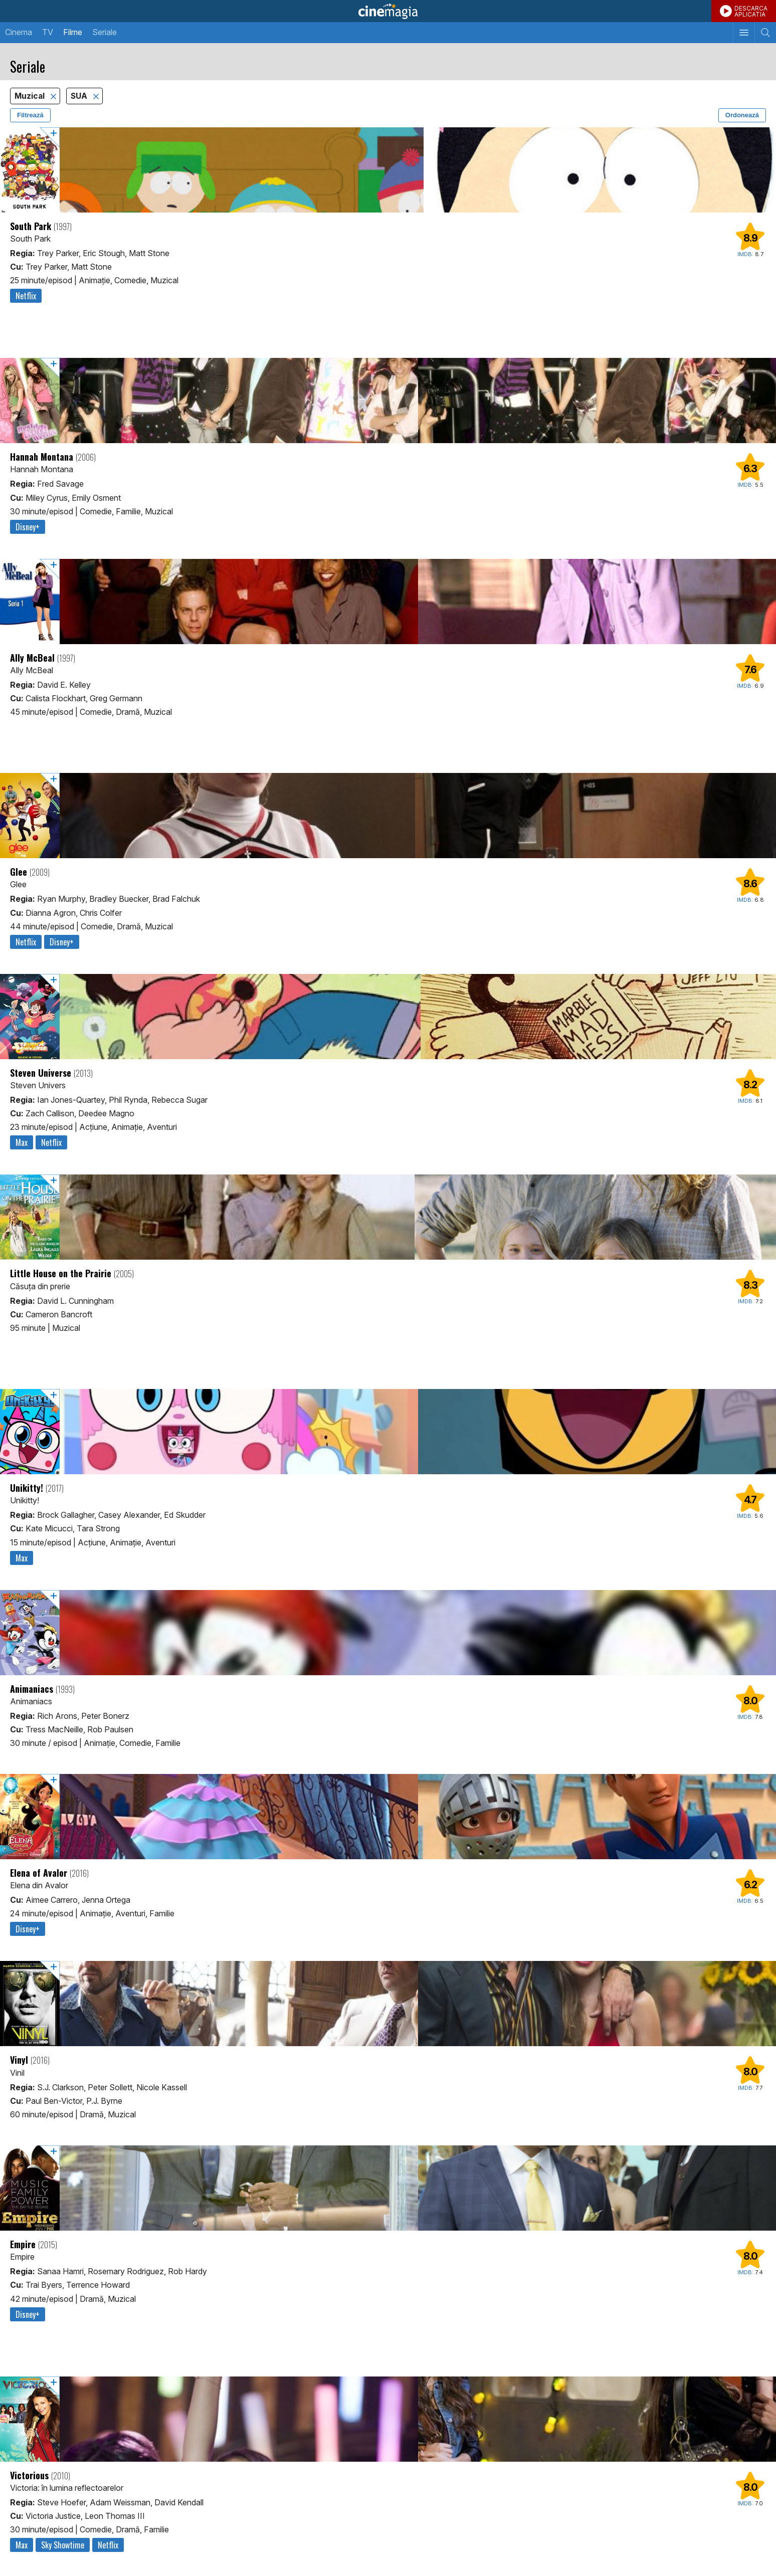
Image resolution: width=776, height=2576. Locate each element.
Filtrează (30, 115)
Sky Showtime (62, 2545)
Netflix (26, 296)
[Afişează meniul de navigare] (743, 32)
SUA (80, 96)
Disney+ (28, 527)
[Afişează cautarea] (765, 32)
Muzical (31, 96)
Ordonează (742, 115)
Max (22, 1142)
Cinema (18, 32)
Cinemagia (388, 11)
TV (47, 32)
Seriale (104, 32)
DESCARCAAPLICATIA (750, 11)
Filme (72, 32)
